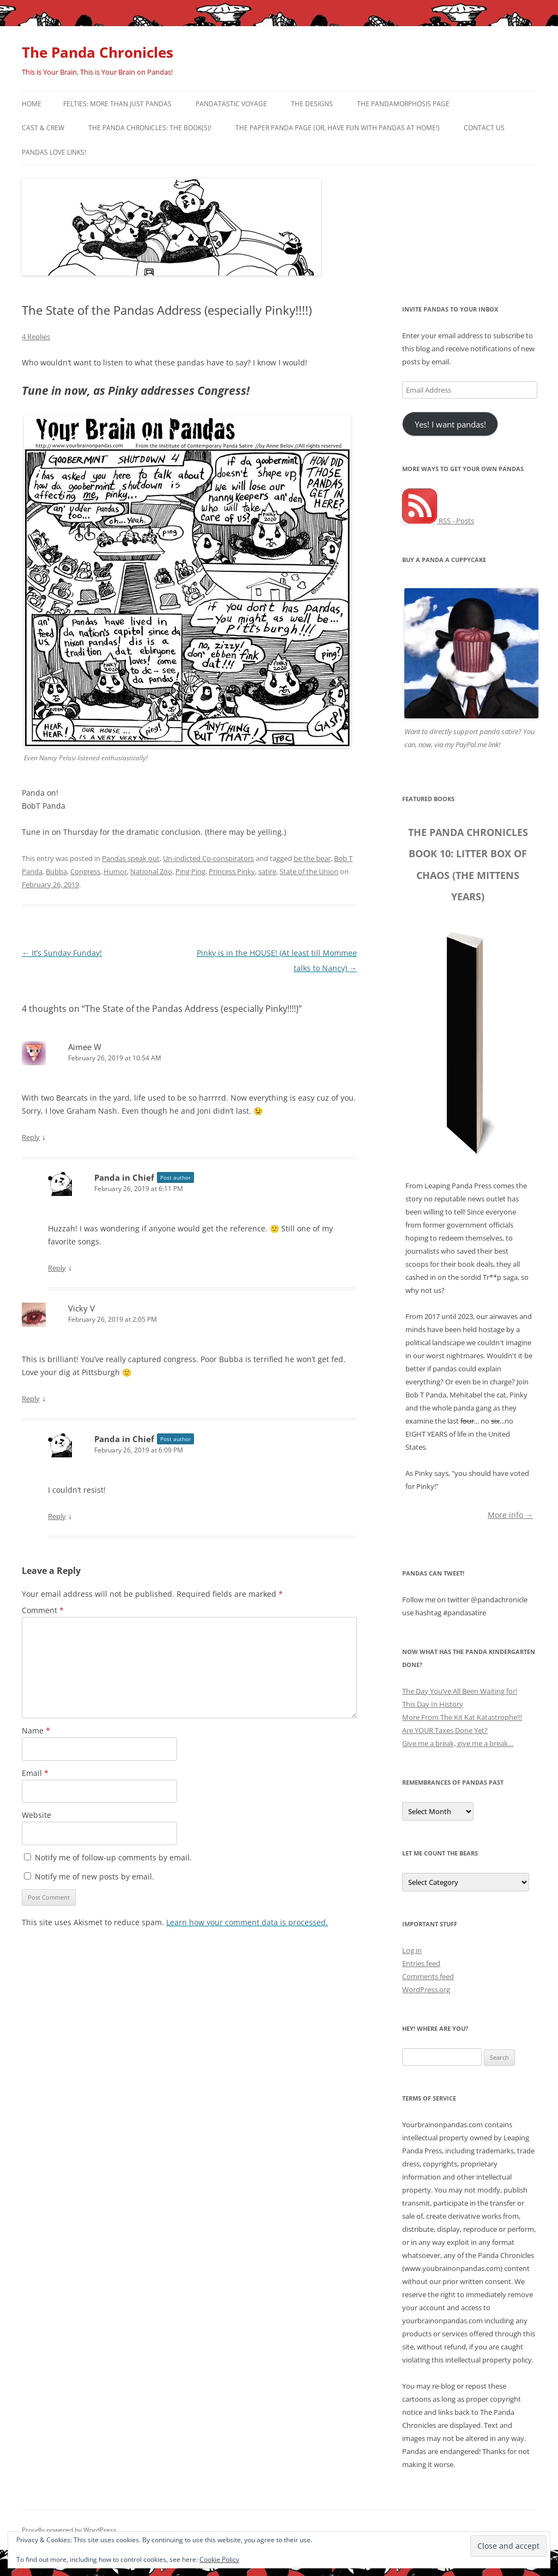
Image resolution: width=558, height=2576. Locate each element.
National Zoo (151, 871)
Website (36, 1815)
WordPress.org (426, 1989)
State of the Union (309, 871)
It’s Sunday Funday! (62, 953)
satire (267, 871)
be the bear (312, 858)
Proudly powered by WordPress (69, 2530)
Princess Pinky (232, 871)
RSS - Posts (438, 521)
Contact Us (484, 127)
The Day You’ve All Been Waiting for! (459, 1691)
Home (31, 103)
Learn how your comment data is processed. (247, 1922)
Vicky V (81, 1308)
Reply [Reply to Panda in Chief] (57, 1268)
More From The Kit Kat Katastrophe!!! (462, 1717)
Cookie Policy (219, 2559)
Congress (85, 871)
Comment (43, 1610)
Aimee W (84, 1046)
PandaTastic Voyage (231, 103)
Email (35, 1773)
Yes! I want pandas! (450, 424)
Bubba (56, 871)
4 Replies (36, 336)
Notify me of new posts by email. (94, 1876)
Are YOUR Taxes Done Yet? (445, 1730)
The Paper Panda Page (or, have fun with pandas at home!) (337, 127)
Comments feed (428, 1976)
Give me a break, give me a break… (457, 1743)
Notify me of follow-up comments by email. (113, 1857)
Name (36, 1730)
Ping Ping (190, 871)
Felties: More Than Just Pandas (117, 103)
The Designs (312, 103)
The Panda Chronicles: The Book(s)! (149, 127)
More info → (510, 1514)
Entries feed (421, 1963)
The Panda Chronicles (97, 52)
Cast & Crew (43, 127)
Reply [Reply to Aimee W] (31, 1137)
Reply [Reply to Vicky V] (31, 1398)
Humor (115, 871)
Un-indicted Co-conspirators (208, 858)
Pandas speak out (131, 858)
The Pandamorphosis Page (403, 103)
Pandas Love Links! (54, 152)
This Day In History (432, 1704)
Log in (412, 1950)
